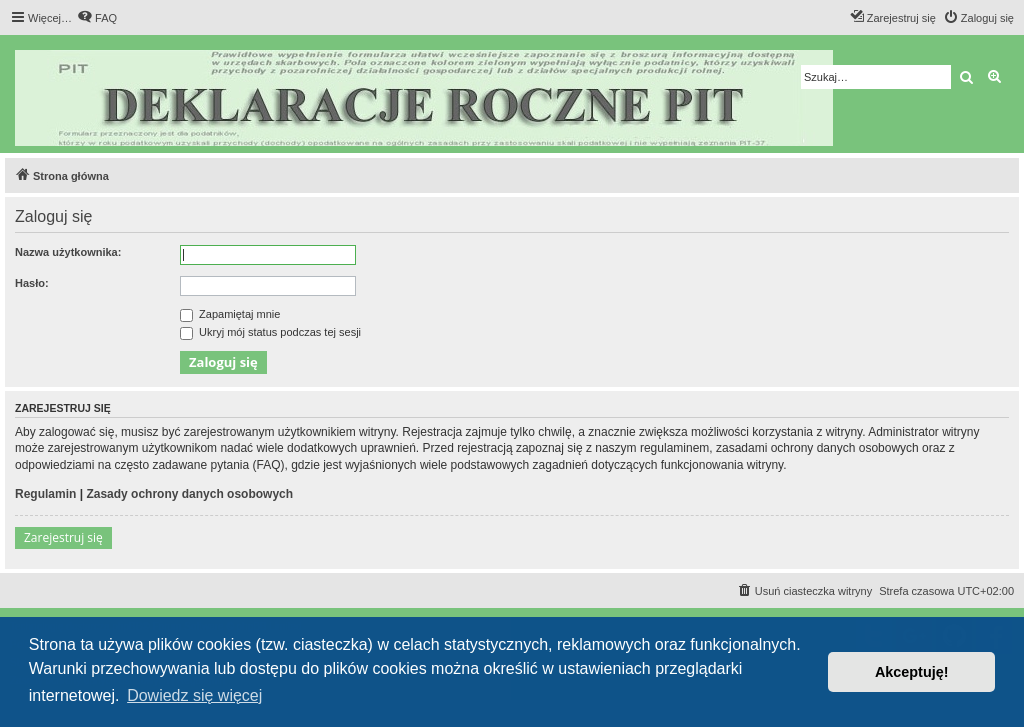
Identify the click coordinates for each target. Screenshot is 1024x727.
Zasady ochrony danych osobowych (189, 494)
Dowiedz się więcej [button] (194, 695)
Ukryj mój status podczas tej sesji (270, 332)
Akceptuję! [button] (912, 672)
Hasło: (32, 283)
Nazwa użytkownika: (68, 252)
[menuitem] (97, 18)
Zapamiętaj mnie (230, 314)
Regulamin (45, 494)
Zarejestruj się (63, 537)
